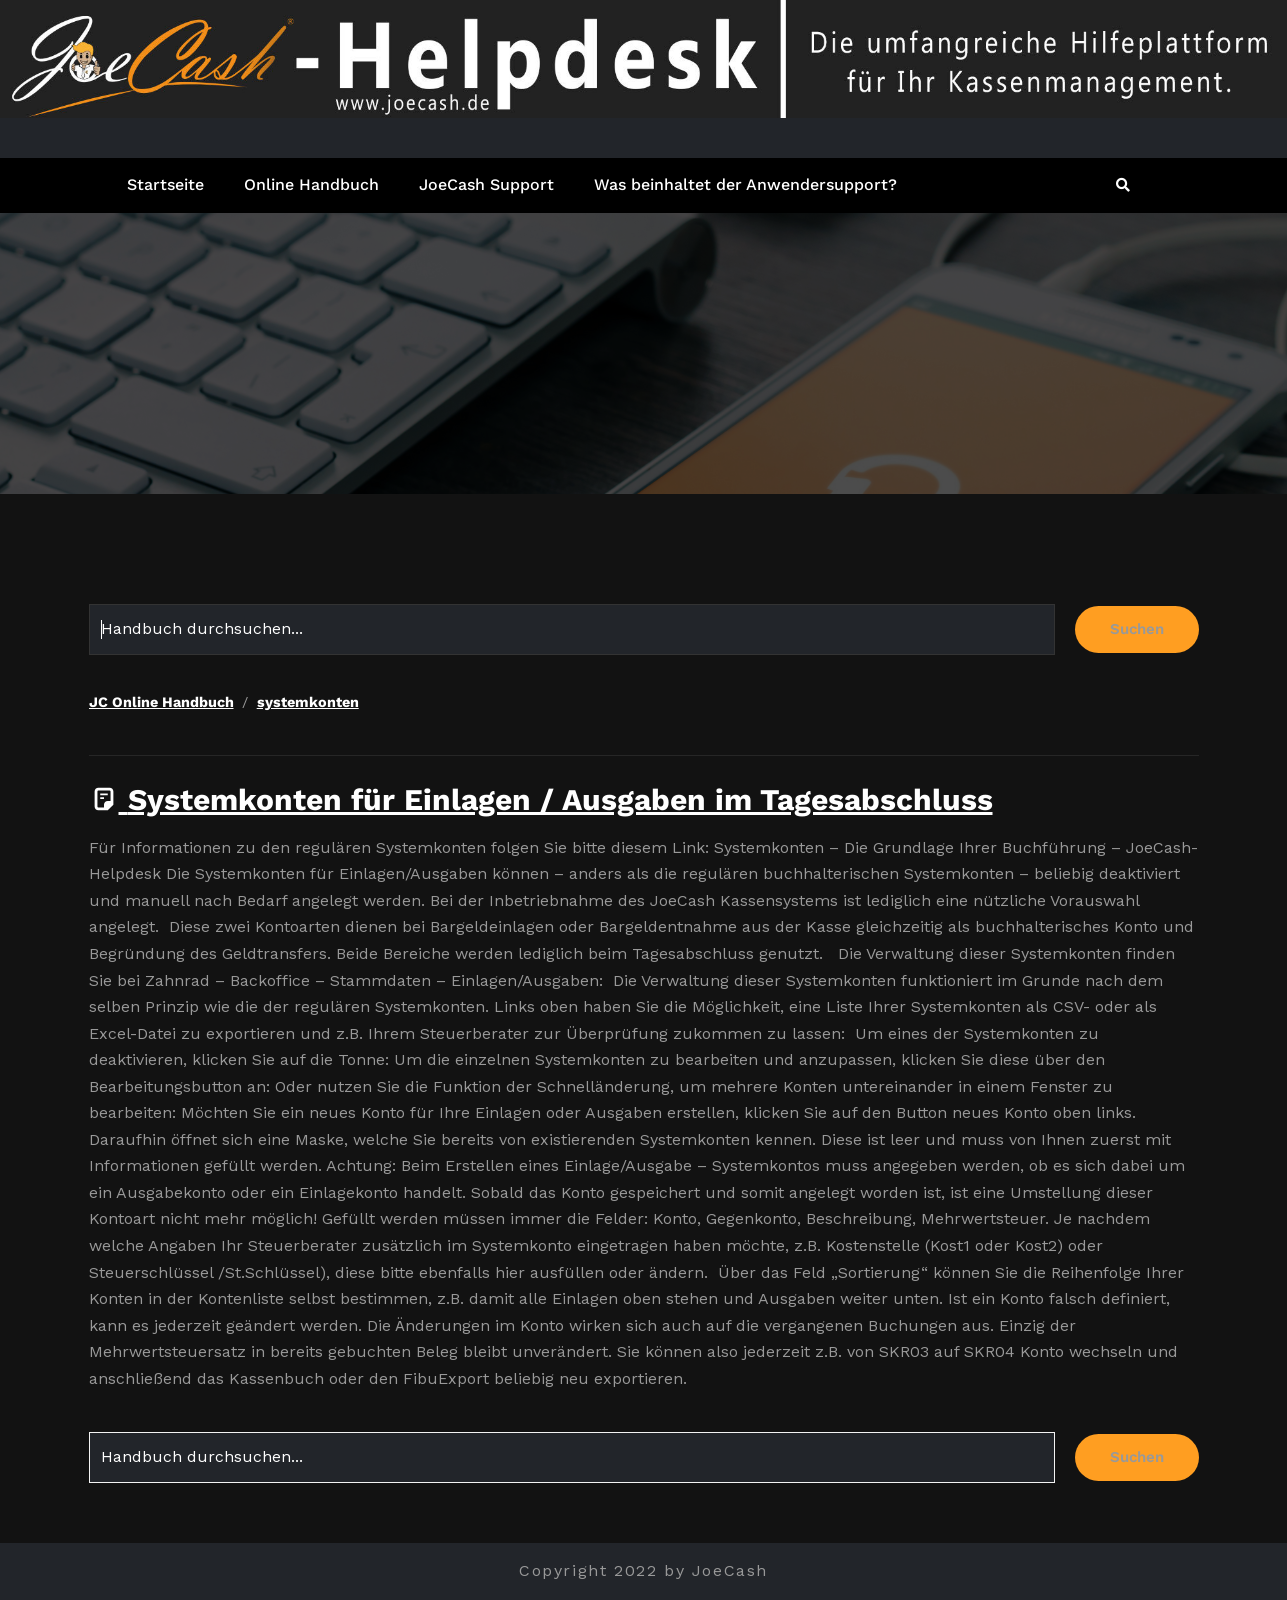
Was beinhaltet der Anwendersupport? (745, 184)
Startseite (165, 184)
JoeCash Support (486, 184)
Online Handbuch (311, 184)
